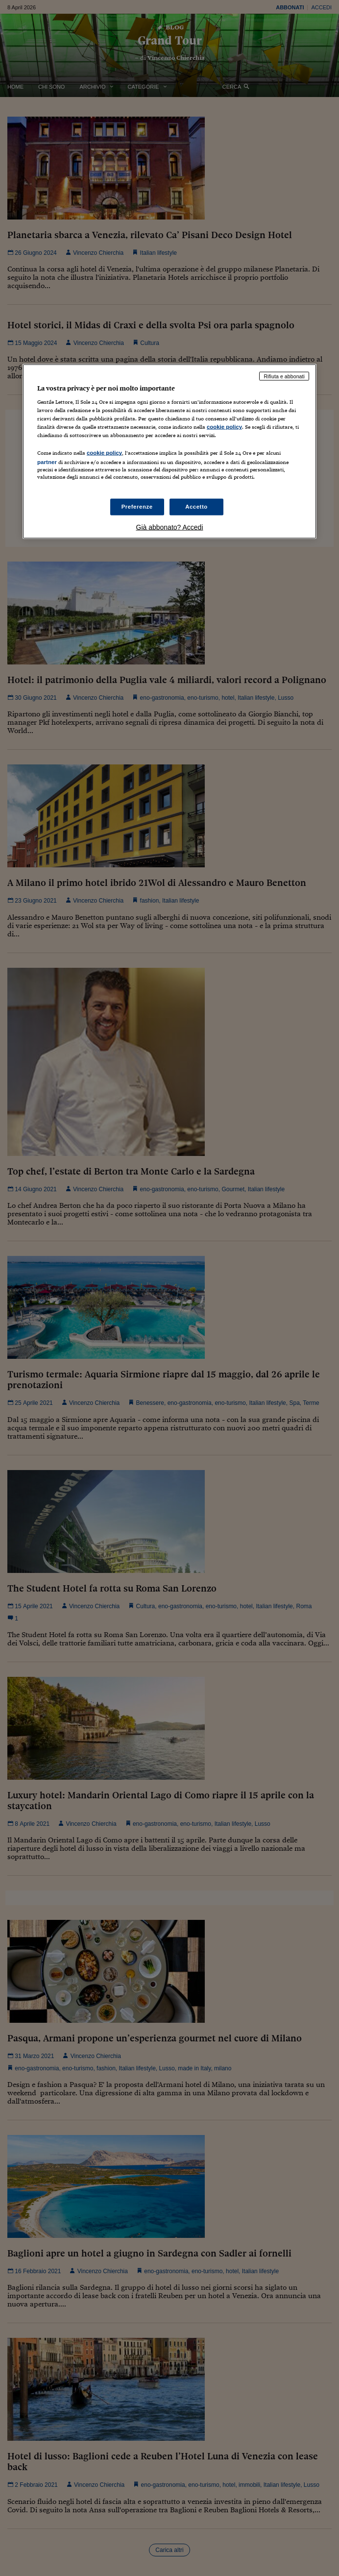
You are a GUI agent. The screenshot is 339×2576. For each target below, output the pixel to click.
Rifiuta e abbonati (284, 376)
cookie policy (224, 427)
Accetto (196, 506)
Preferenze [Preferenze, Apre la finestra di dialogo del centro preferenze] (137, 506)
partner (47, 462)
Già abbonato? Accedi (169, 527)
